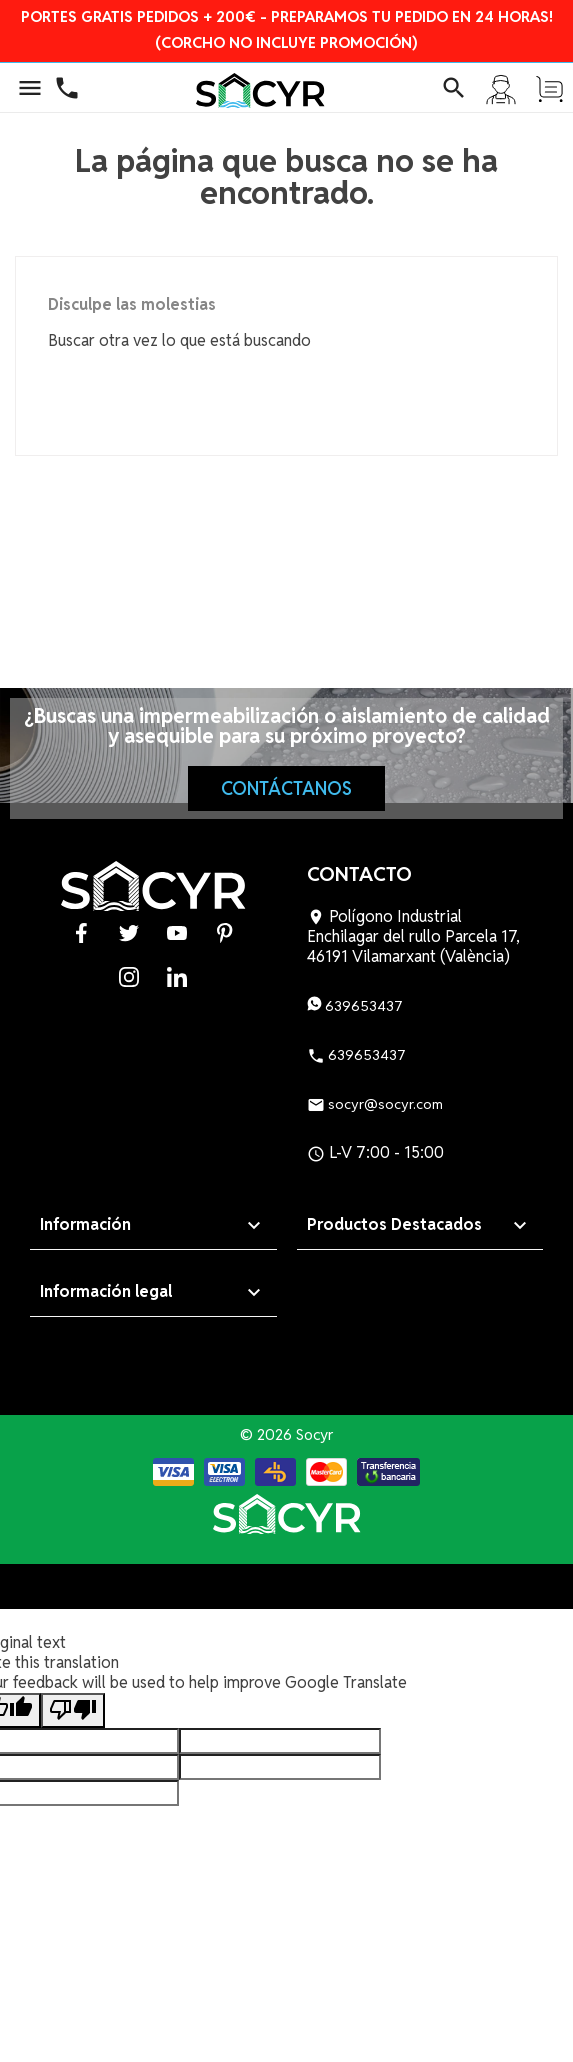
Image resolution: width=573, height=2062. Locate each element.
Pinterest (225, 932)
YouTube (177, 932)
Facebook (81, 932)
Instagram (129, 976)
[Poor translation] (73, 1710)
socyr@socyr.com (375, 1104)
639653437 (355, 1006)
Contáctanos (286, 788)
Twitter (129, 932)
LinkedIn (177, 976)
